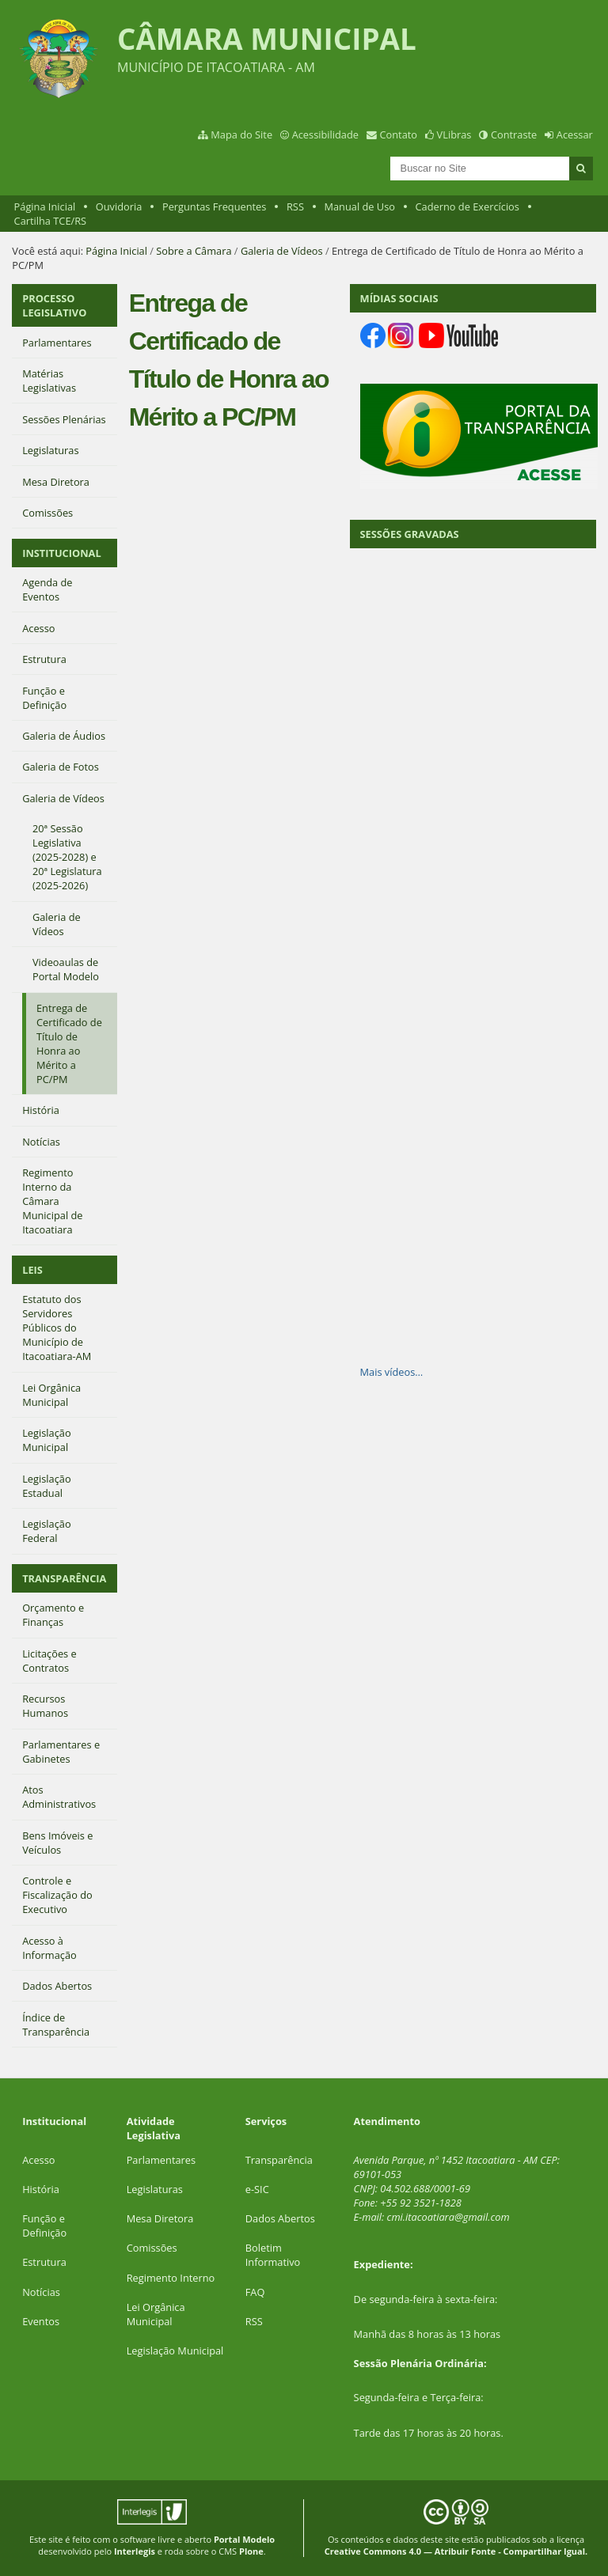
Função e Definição (44, 2225)
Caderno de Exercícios (467, 206)
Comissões (152, 2248)
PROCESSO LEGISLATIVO (54, 305)
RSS (295, 206)
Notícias (41, 2292)
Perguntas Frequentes (214, 206)
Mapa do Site (241, 134)
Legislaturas (155, 2189)
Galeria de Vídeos (282, 251)
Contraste (514, 134)
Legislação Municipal (175, 2350)
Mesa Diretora (160, 2218)
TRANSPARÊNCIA (64, 1578)
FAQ (255, 2292)
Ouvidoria (119, 206)
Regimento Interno (171, 2278)
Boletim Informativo (273, 2255)
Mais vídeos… (392, 1372)
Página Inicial (45, 206)
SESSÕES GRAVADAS (409, 534)
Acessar (575, 134)
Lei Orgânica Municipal (156, 2314)
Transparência (279, 2160)
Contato (399, 134)
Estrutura (44, 2262)
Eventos (40, 2321)
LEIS (32, 1270)
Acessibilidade (325, 134)
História (40, 2189)
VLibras (454, 134)
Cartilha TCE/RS (50, 221)
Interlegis (134, 2551)
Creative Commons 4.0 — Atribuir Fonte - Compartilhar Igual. (456, 2551)
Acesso (38, 2160)
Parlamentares (161, 2160)
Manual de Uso (360, 206)
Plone (251, 2551)
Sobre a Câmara (193, 251)
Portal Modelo (244, 2539)
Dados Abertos (280, 2218)
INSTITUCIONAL (61, 553)
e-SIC (257, 2189)
